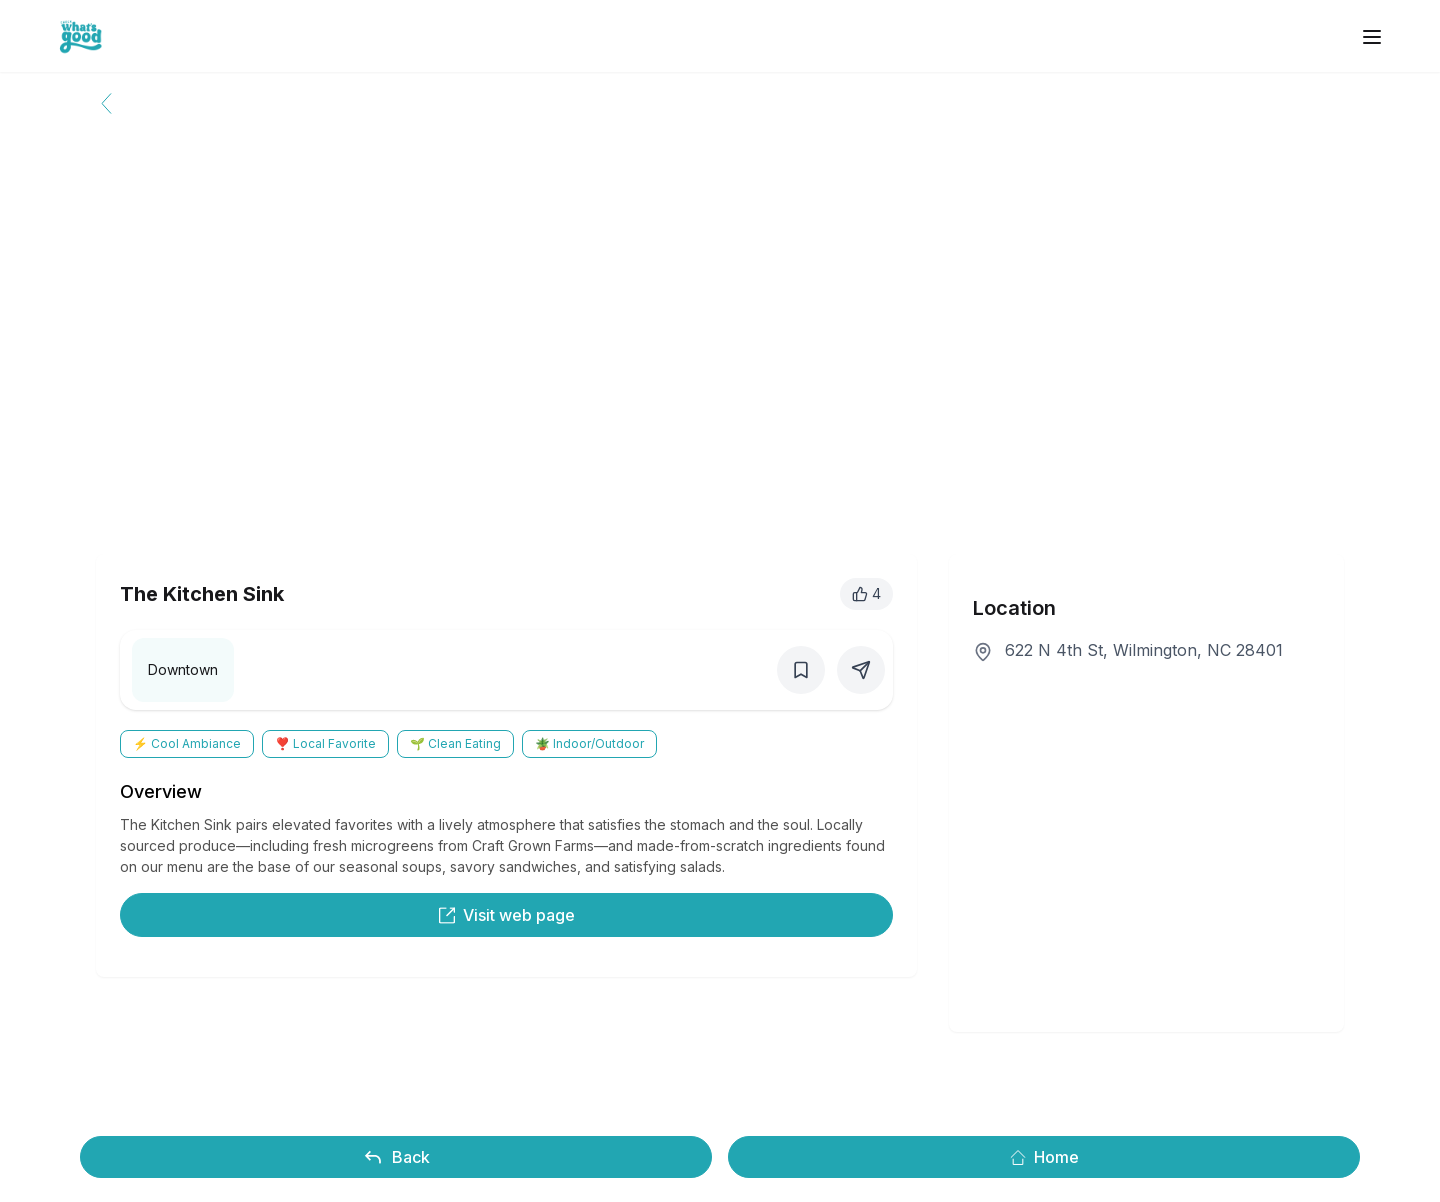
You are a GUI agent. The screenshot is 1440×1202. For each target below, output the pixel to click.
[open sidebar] (1372, 37)
